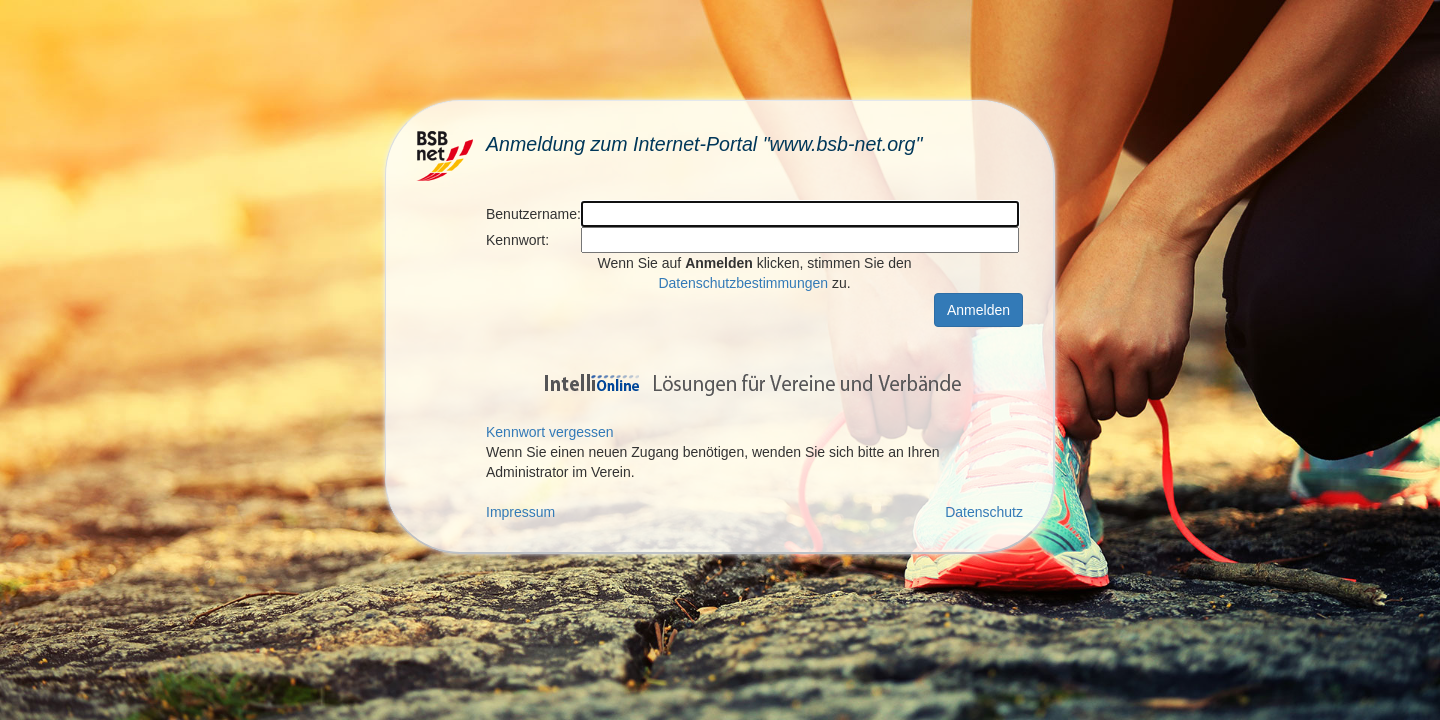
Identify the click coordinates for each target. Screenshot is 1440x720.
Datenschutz (984, 512)
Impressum (520, 512)
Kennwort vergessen (550, 432)
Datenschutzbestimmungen (743, 283)
